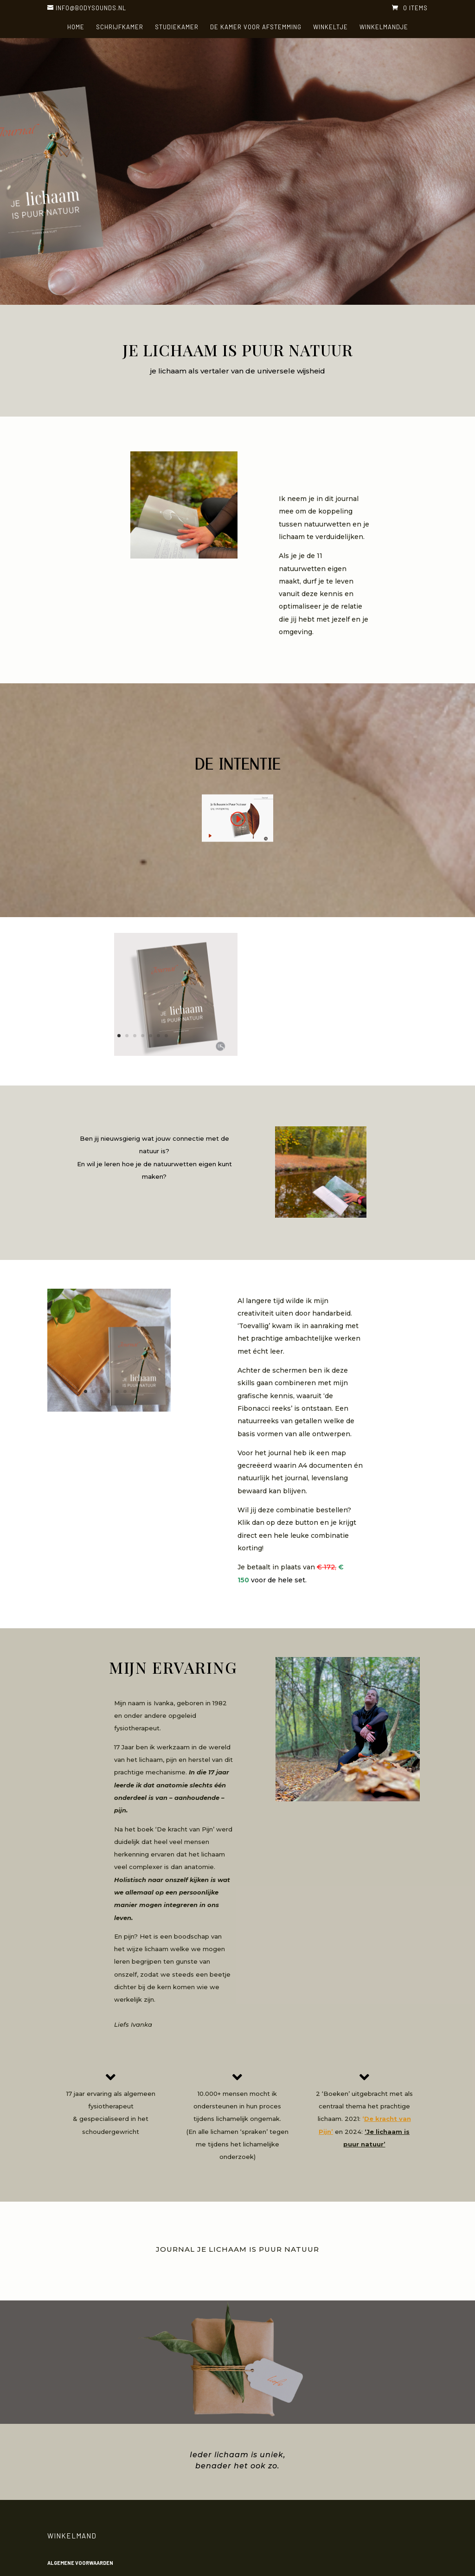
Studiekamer (177, 27)
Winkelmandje (383, 27)
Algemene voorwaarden (80, 2563)
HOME (75, 27)
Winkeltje (330, 27)
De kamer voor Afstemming (256, 27)
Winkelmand (71, 2535)
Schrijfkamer (119, 27)
